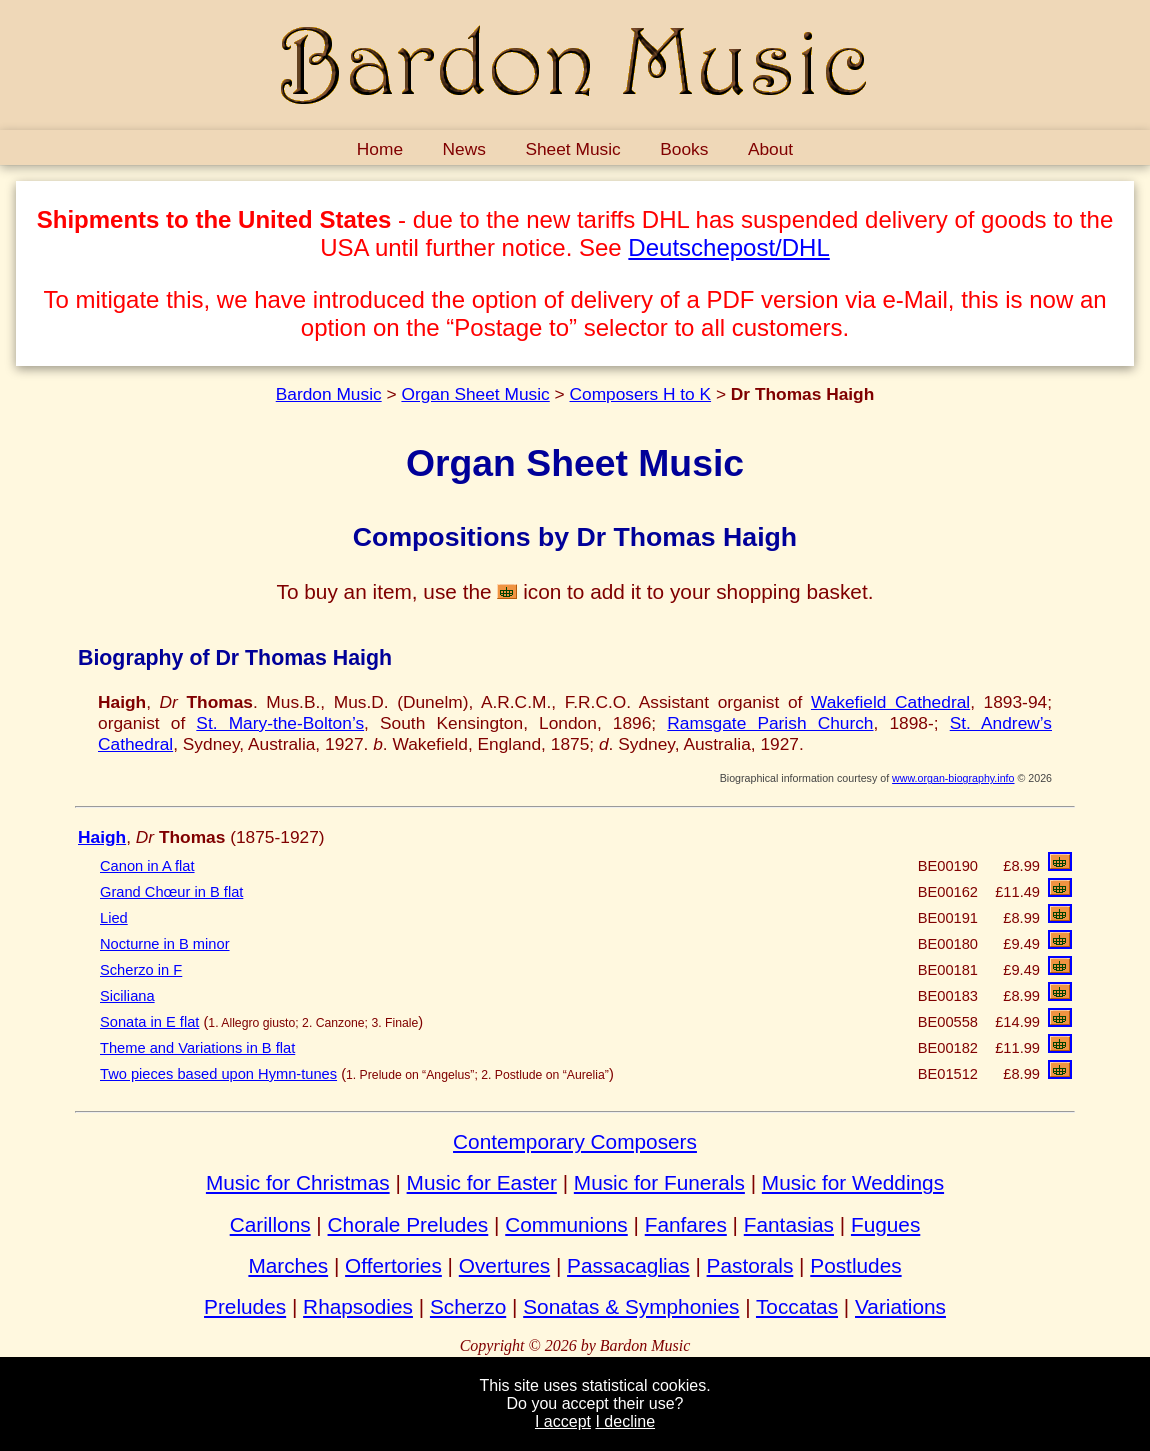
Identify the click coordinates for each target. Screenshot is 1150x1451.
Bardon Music (329, 394)
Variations (900, 1306)
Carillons (270, 1224)
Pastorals (750, 1265)
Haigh (102, 837)
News (464, 149)
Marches (288, 1265)
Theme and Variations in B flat (197, 1048)
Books (684, 149)
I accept (563, 1421)
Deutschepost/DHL (728, 247)
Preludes (245, 1306)
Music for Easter (482, 1182)
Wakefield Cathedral (890, 702)
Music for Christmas (298, 1182)
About (770, 149)
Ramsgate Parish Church (770, 723)
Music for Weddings (853, 1182)
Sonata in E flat (149, 1022)
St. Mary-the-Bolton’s (280, 723)
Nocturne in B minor (165, 944)
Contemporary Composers (575, 1141)
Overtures (504, 1265)
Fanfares (686, 1224)
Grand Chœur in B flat (171, 892)
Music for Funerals (659, 1182)
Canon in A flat (147, 866)
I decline (625, 1421)
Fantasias (789, 1224)
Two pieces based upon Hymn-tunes (218, 1074)
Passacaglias (628, 1265)
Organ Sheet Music (475, 394)
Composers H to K (641, 394)
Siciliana (127, 996)
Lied (114, 918)
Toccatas (797, 1306)
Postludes (855, 1265)
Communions (566, 1224)
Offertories (393, 1265)
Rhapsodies (358, 1306)
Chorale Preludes (408, 1224)
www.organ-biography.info (953, 778)
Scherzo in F (141, 970)
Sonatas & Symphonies (631, 1306)
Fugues (885, 1224)
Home (380, 149)
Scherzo (468, 1306)
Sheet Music (572, 149)
